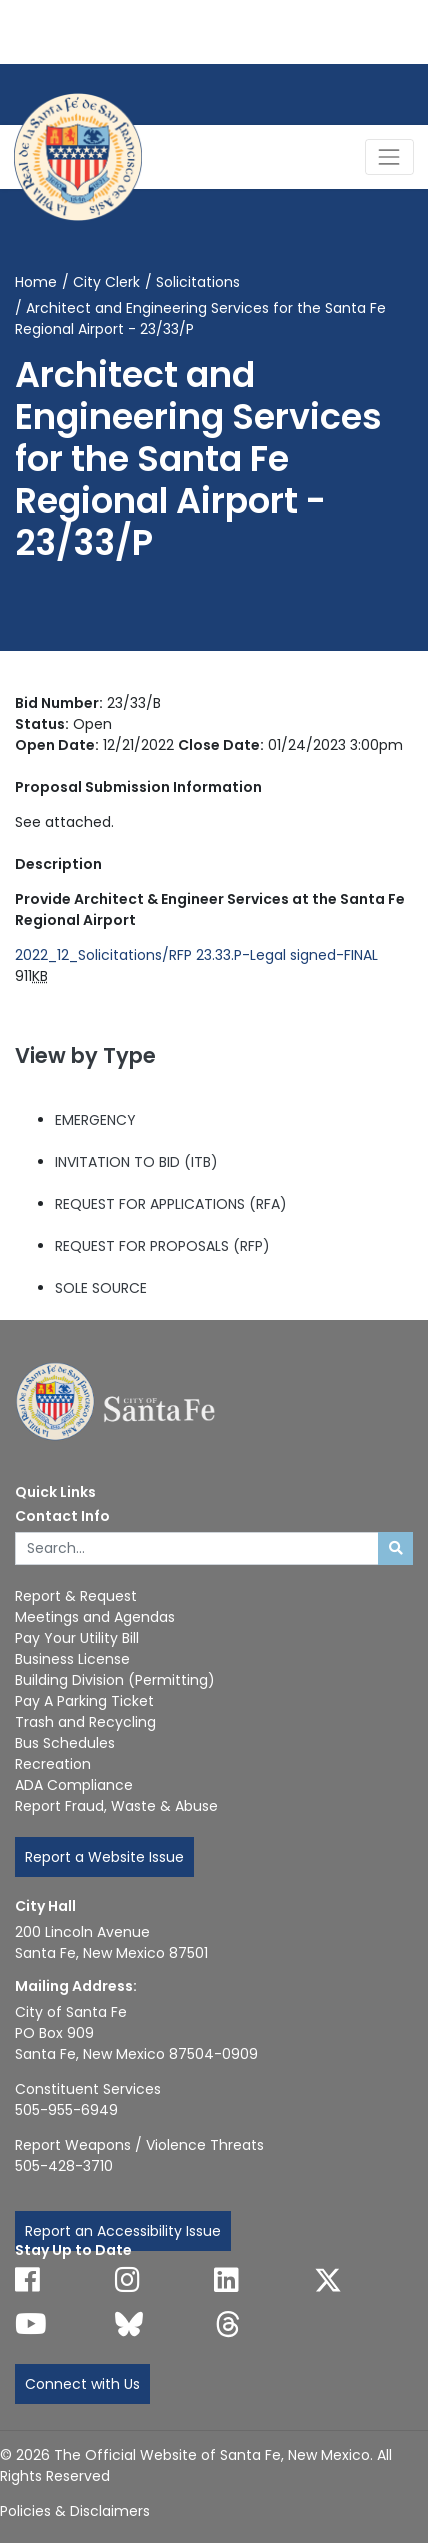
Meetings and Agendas (95, 1617)
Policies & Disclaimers (75, 2511)
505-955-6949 (66, 2110)
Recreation (53, 1764)
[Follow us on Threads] (228, 2324)
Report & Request (76, 1596)
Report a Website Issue (104, 1857)
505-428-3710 (64, 2166)
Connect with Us (82, 2384)
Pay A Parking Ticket (84, 1701)
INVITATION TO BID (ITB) (136, 1162)
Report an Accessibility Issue (123, 2231)
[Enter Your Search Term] (197, 1549)
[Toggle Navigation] (389, 156)
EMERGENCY (95, 1120)
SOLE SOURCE (101, 1288)
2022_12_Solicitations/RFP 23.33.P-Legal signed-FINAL (196, 955)
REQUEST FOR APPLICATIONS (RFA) (171, 1204)
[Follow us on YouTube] (31, 2324)
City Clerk (106, 282)
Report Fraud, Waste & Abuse (116, 1806)
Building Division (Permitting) (115, 1680)
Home (36, 282)
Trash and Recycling (85, 1722)
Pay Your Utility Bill (77, 1638)
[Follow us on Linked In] (226, 2280)
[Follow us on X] (328, 2280)
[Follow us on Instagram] (127, 2280)
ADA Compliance (74, 1785)
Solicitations (198, 282)
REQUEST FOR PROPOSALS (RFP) (162, 1246)
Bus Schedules (65, 1743)
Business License (72, 1659)
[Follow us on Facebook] (27, 2280)
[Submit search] (395, 1549)
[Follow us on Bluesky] (129, 2324)
